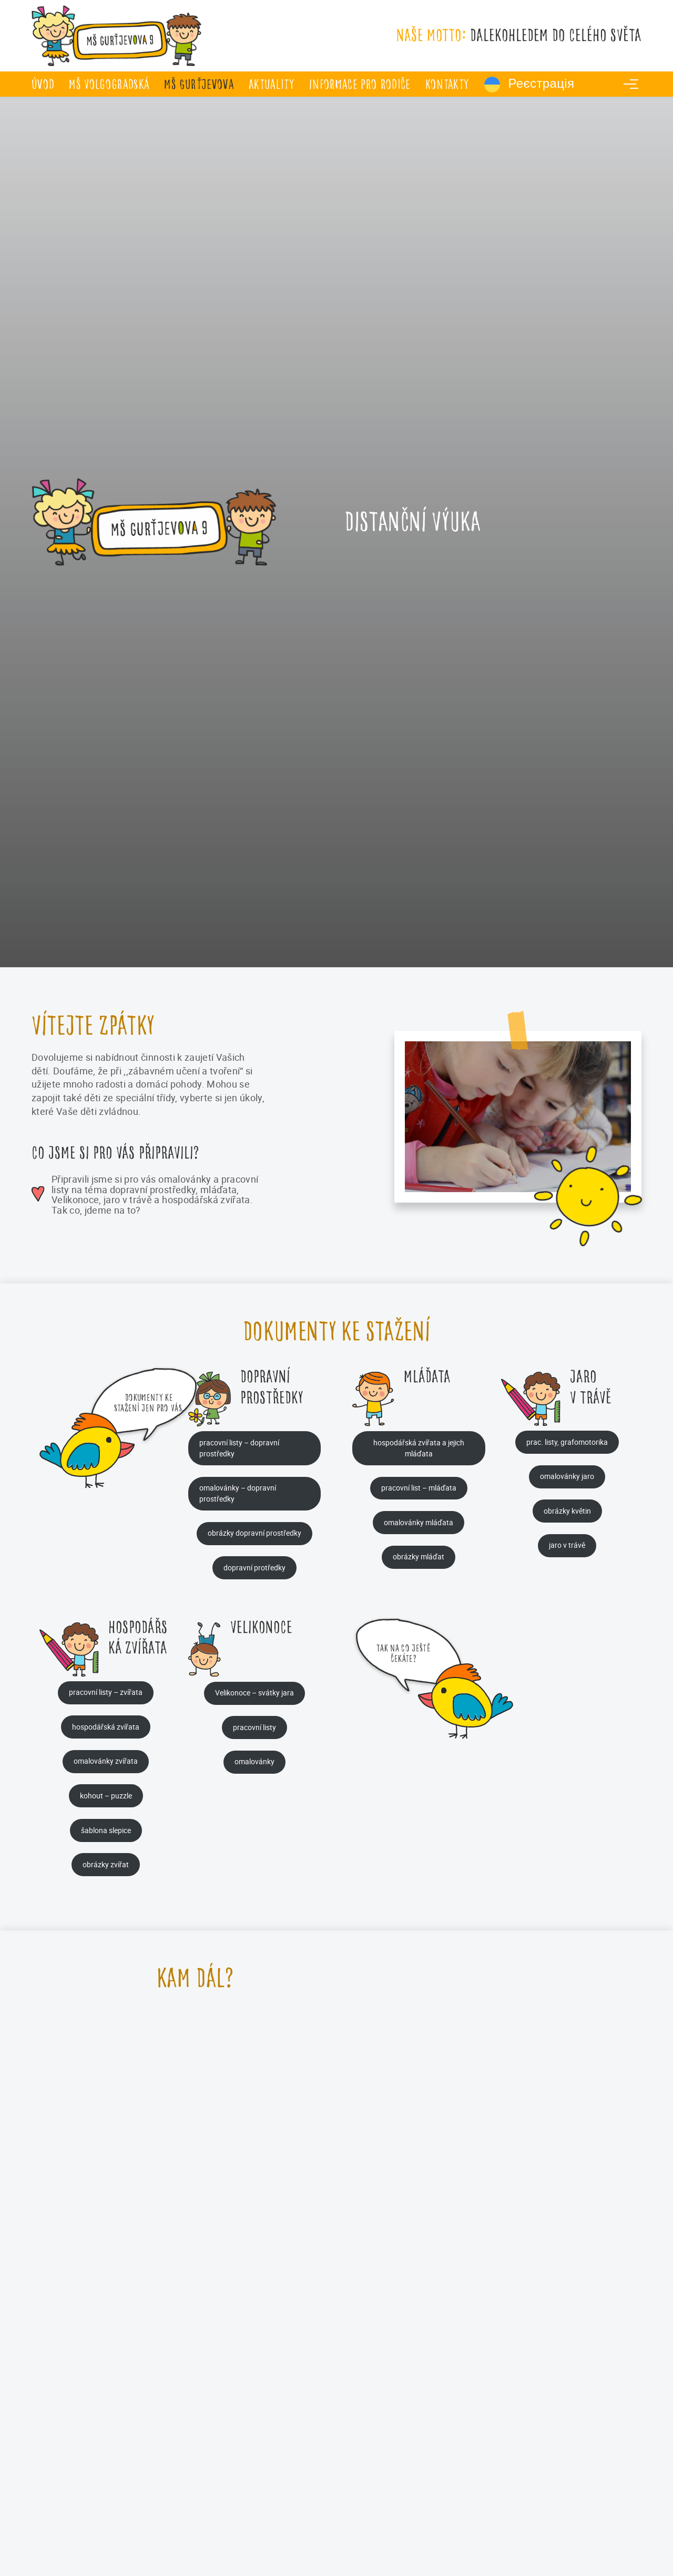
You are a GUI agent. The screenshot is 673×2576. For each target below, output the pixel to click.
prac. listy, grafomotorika (567, 1442)
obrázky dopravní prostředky (254, 1533)
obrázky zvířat (106, 1864)
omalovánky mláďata (418, 1522)
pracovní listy (254, 1727)
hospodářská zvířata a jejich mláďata (418, 1447)
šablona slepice (106, 1830)
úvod (43, 84)
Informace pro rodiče (360, 84)
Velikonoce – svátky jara (254, 1693)
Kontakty (447, 84)
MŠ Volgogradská (109, 84)
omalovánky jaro (567, 1476)
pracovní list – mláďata (418, 1488)
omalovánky (254, 1761)
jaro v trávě (567, 1545)
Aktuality (271, 84)
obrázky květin (567, 1511)
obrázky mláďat (418, 1556)
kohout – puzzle (106, 1796)
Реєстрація (529, 84)
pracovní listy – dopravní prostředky (239, 1447)
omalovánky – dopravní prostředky (237, 1493)
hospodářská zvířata (105, 1727)
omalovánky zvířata (106, 1761)
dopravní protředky (254, 1568)
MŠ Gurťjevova (198, 84)
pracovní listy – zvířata (105, 1692)
